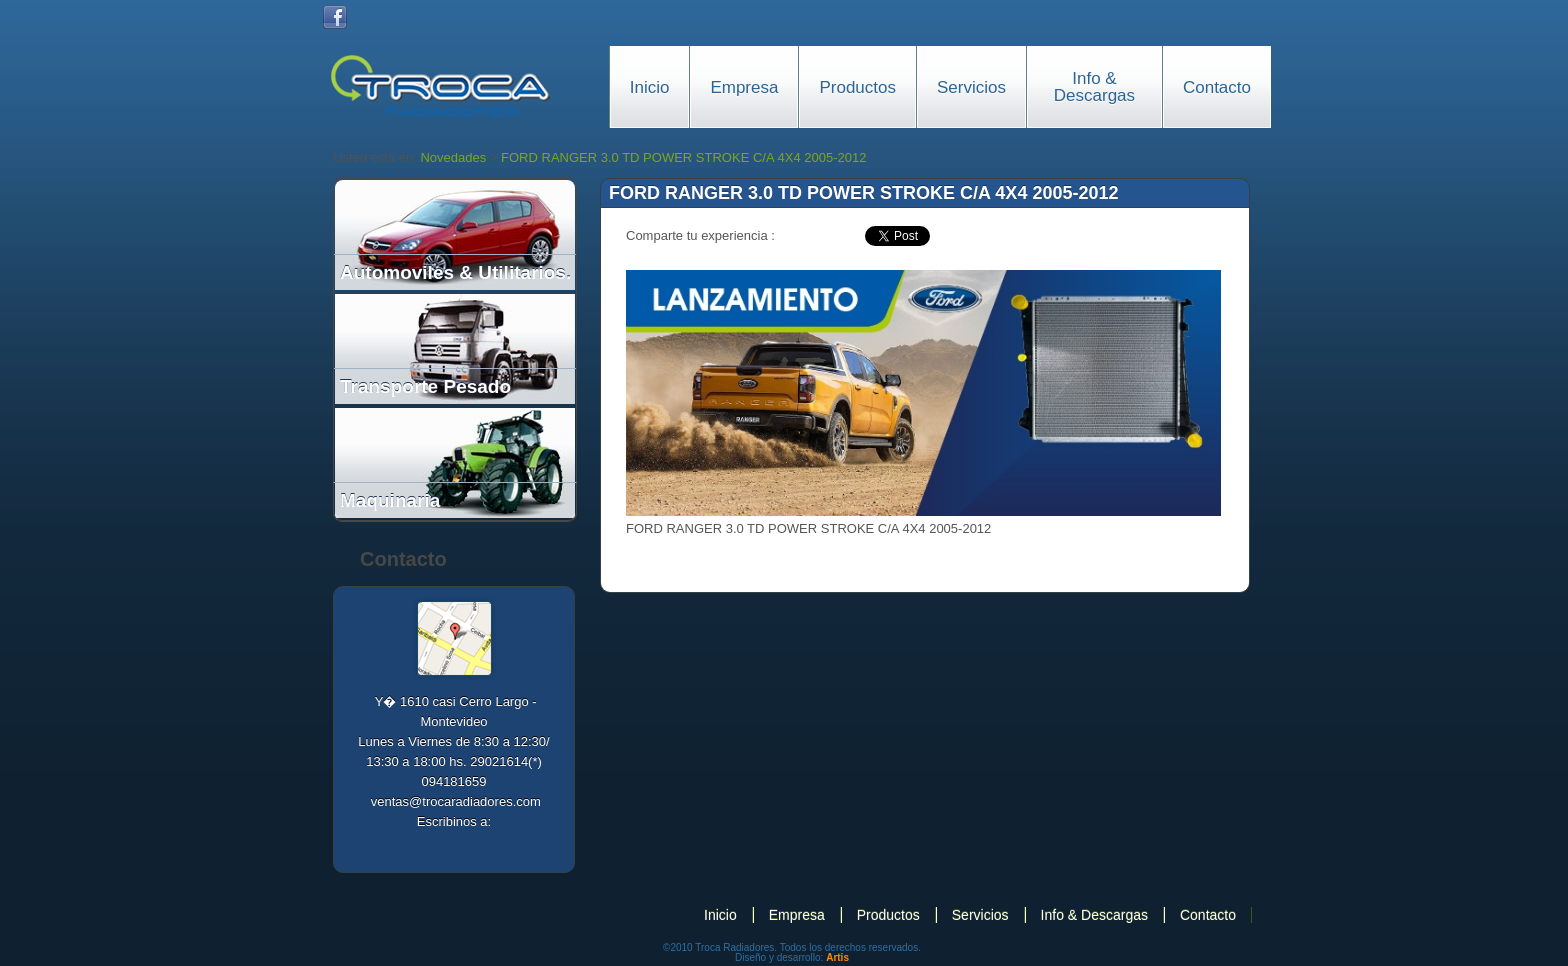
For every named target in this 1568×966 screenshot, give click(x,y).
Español (1181, 17)
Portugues (1249, 17)
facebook (825, 236)
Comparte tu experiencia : (700, 235)
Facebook (335, 17)
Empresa (744, 87)
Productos (857, 87)
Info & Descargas (1094, 87)
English (1215, 17)
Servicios (971, 87)
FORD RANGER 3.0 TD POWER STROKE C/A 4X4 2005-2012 (683, 157)
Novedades (453, 157)
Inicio (650, 87)
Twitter (369, 17)
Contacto (1217, 87)
